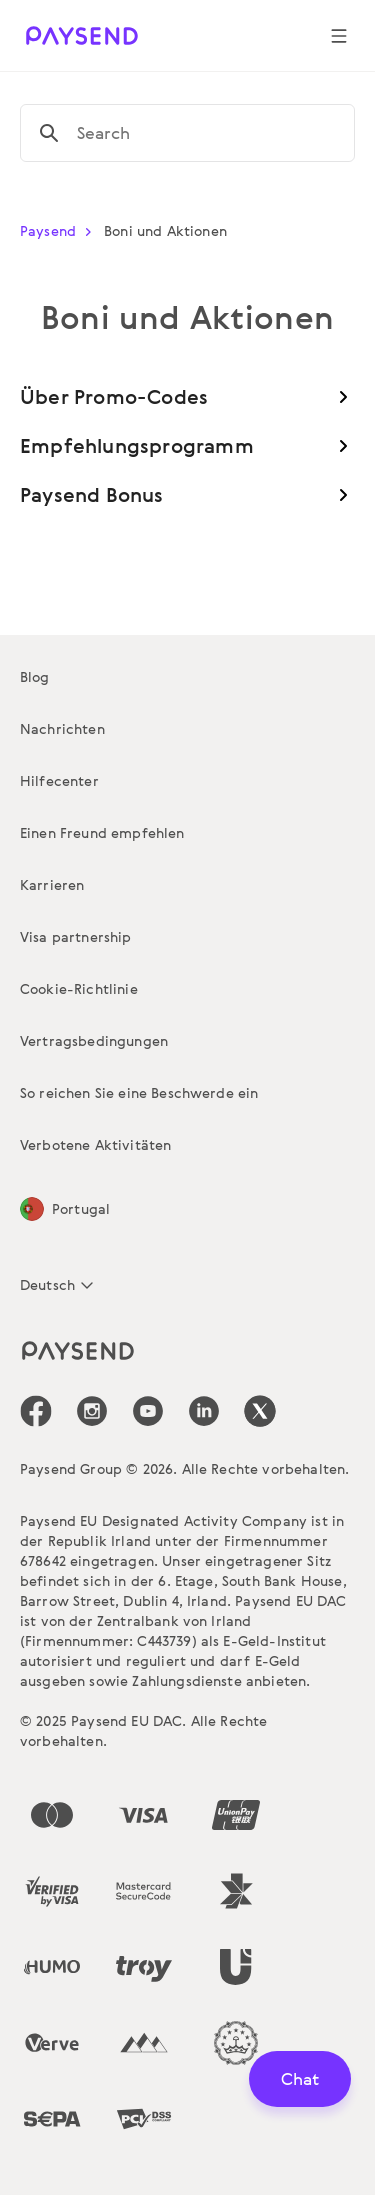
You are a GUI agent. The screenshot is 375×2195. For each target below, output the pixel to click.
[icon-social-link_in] (92, 1411)
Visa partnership (76, 936)
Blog (35, 676)
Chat (300, 2078)
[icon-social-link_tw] (260, 1411)
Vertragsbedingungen (94, 1040)
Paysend (60, 230)
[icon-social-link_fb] (36, 1411)
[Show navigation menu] (339, 36)
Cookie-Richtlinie (79, 988)
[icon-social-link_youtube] (148, 1411)
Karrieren (52, 884)
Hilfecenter (59, 780)
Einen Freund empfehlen (102, 832)
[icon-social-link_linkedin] (204, 1411)
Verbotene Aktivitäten (95, 1144)
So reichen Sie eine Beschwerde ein (139, 1092)
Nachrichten (62, 728)
